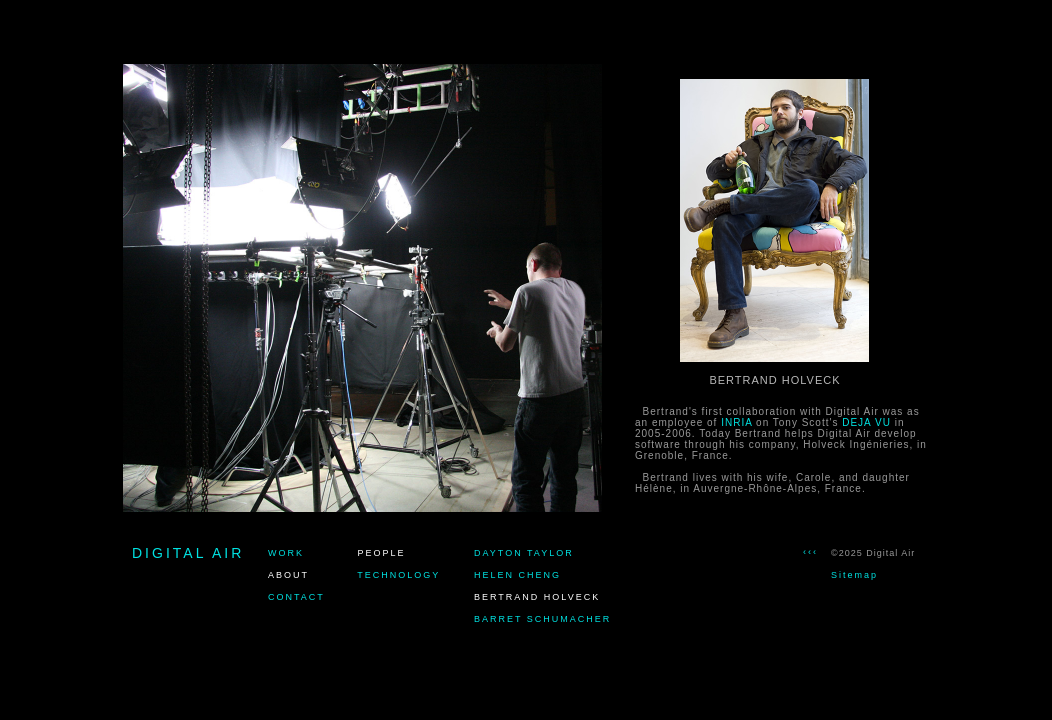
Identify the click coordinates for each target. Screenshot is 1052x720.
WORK (286, 553)
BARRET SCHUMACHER (542, 619)
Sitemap (854, 575)
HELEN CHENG (517, 575)
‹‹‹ (810, 552)
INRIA (736, 422)
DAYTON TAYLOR (524, 553)
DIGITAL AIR (188, 553)
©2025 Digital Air (873, 553)
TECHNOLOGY (398, 575)
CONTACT (296, 597)
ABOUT (288, 575)
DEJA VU (866, 422)
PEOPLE (382, 553)
